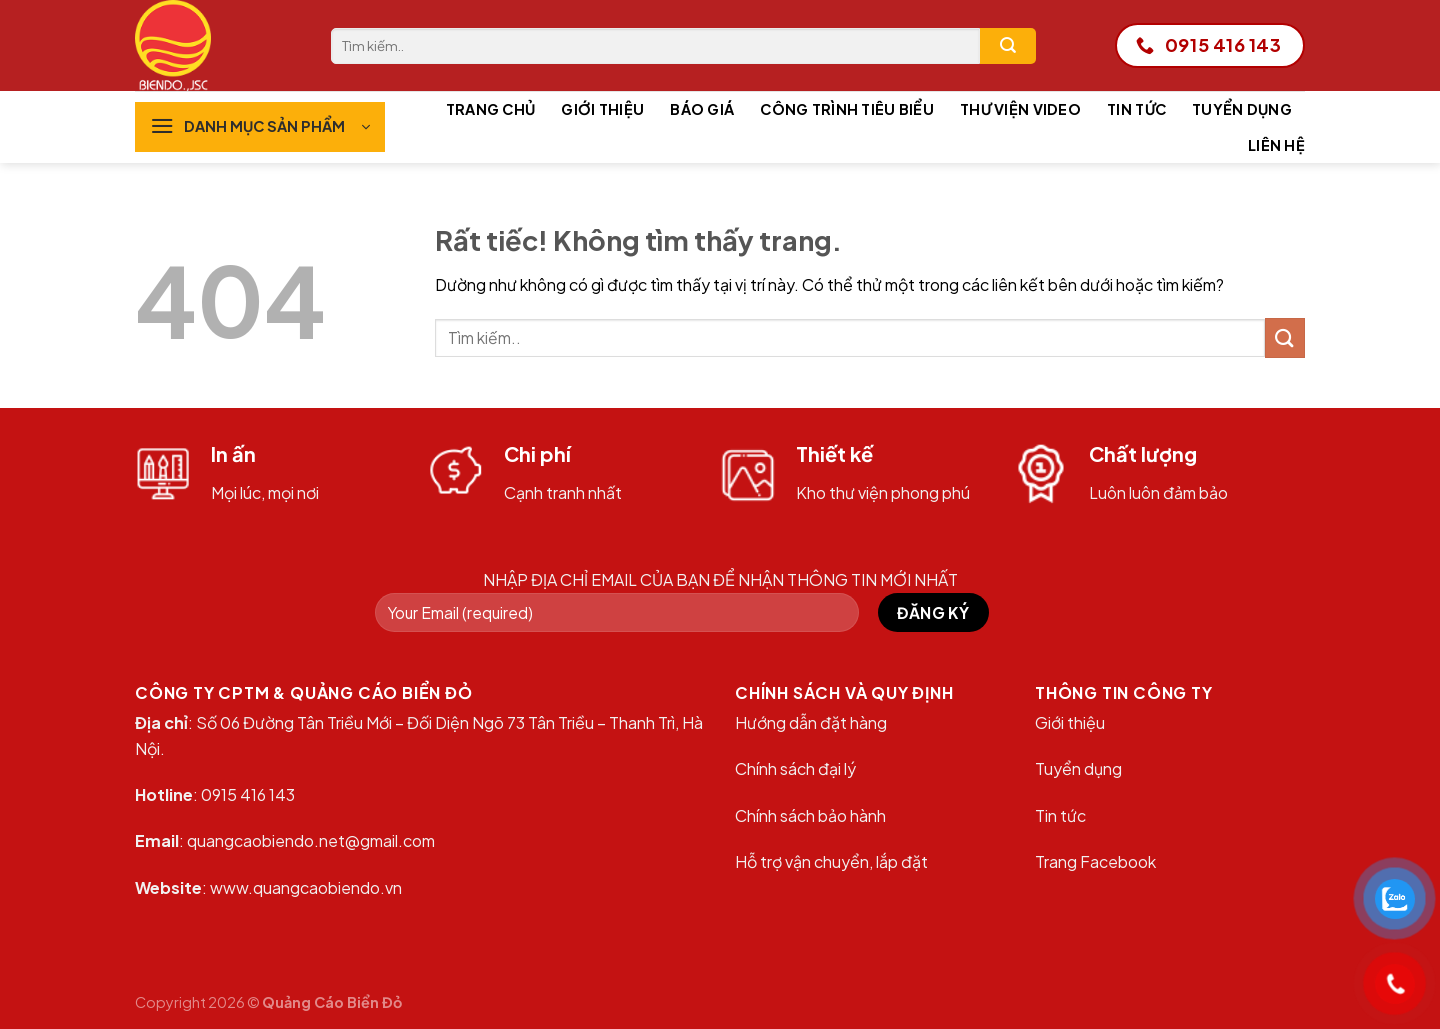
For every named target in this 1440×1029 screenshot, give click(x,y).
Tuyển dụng (1242, 109)
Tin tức (1136, 109)
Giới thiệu (602, 109)
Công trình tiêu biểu (847, 109)
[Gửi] (1008, 46)
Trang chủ (491, 109)
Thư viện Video (1020, 109)
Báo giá (702, 109)
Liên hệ (1276, 145)
